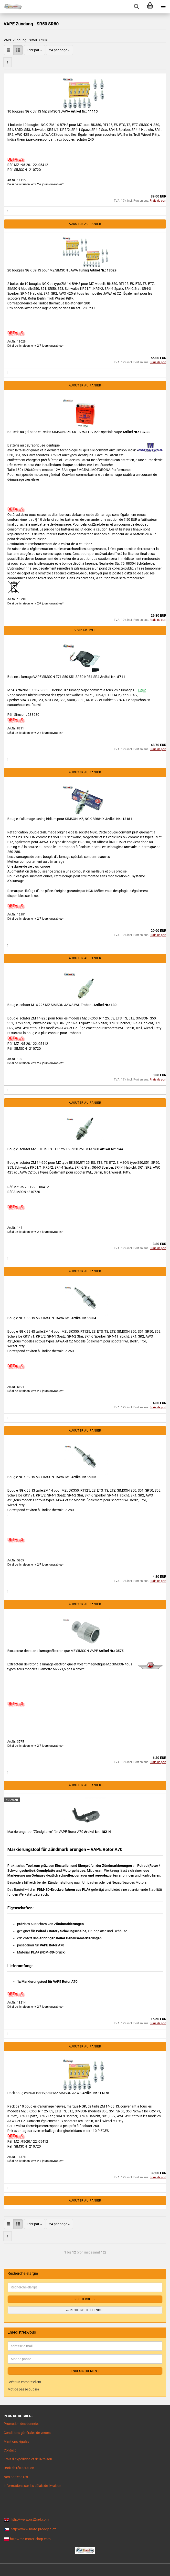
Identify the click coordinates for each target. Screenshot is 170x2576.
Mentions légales (16, 2441)
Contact (10, 2450)
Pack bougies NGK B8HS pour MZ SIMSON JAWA (44, 2093)
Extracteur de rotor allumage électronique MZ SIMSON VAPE (53, 1651)
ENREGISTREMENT (85, 2371)
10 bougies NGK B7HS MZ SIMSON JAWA (39, 111)
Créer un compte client (24, 2382)
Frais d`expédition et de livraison (28, 2459)
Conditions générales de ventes (27, 2433)
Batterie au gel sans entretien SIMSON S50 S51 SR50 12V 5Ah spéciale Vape (65, 432)
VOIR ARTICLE (85, 630)
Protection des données (21, 2424)
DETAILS (15, 159)
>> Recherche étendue (85, 2310)
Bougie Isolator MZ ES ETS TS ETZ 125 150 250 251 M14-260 (53, 1149)
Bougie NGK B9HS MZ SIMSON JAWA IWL (39, 1477)
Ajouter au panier (85, 224)
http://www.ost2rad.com (30, 2519)
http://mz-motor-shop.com (30, 2539)
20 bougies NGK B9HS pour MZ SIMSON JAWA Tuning (48, 270)
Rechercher (85, 2299)
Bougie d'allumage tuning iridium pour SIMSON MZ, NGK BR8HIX (56, 819)
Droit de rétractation (19, 2468)
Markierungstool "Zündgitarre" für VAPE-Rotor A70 (45, 1832)
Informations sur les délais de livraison (32, 2486)
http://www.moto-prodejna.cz (33, 2529)
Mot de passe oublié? (23, 2389)
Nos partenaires (16, 2477)
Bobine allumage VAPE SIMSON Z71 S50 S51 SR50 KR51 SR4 (53, 677)
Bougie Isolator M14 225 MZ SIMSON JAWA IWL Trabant (50, 1005)
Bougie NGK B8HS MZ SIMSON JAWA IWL (39, 1318)
